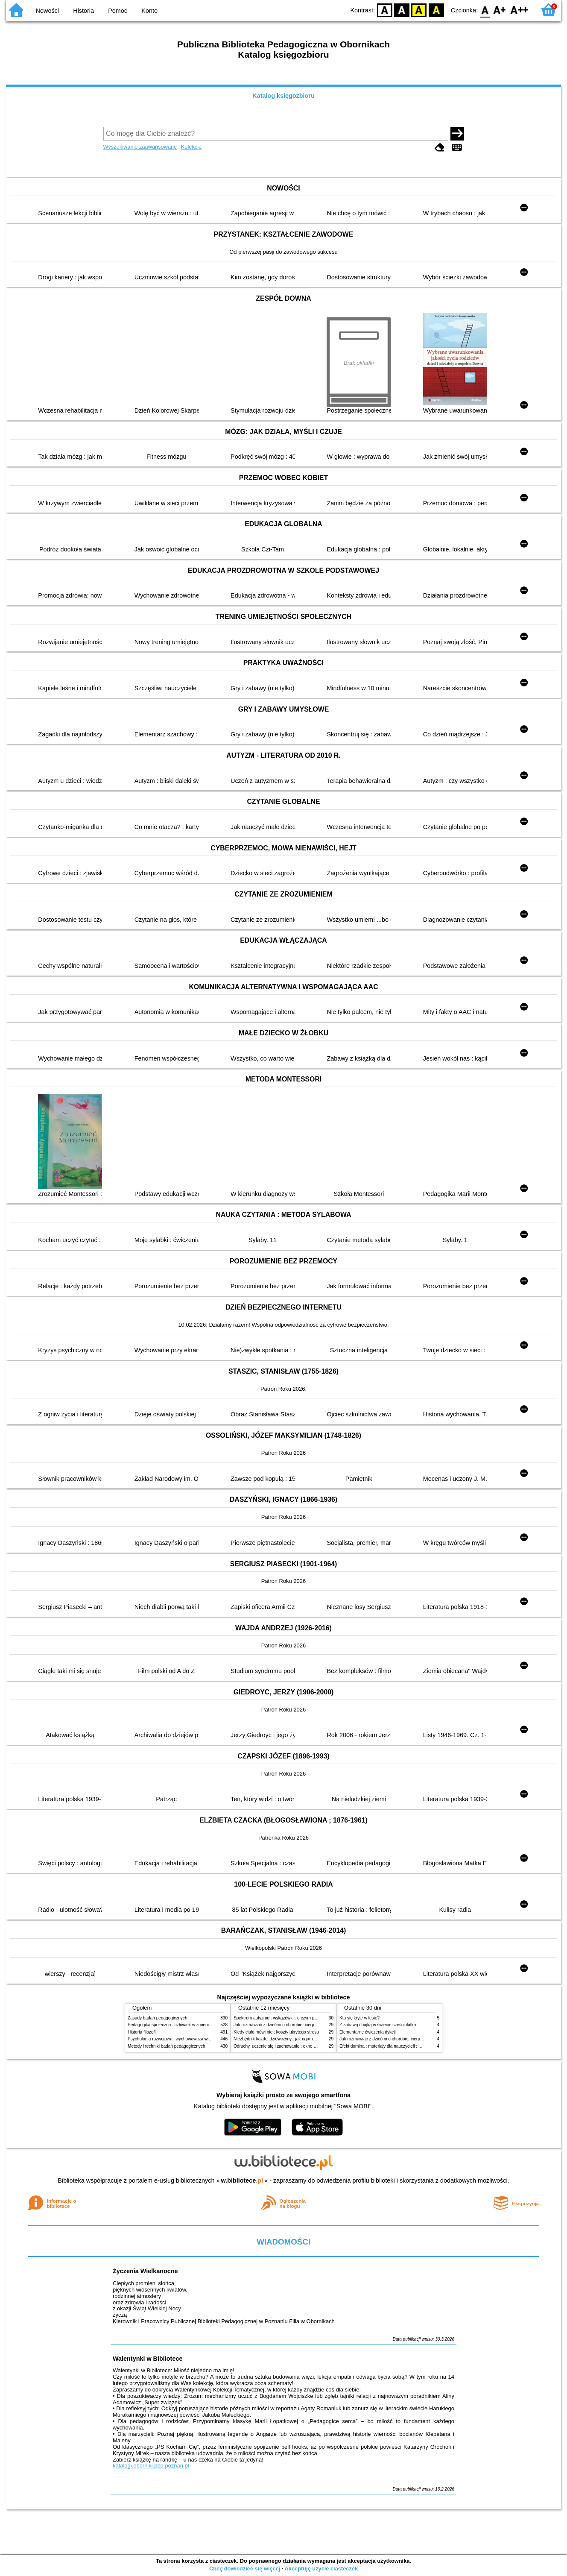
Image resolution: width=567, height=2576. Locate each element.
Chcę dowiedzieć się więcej (244, 2568)
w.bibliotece (242, 2180)
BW (401, 9)
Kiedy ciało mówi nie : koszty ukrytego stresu (276, 2032)
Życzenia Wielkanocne (145, 2271)
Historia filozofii (142, 2032)
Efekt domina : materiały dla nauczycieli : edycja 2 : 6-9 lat (394, 2046)
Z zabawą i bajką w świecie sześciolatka (377, 2024)
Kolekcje (191, 147)
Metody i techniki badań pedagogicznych (166, 2046)
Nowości (47, 10)
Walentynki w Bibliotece (147, 2358)
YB (419, 9)
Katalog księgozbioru (283, 95)
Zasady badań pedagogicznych (157, 2018)
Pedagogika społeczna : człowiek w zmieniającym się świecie (186, 2024)
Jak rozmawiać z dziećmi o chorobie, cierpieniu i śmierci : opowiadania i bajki (307, 2024)
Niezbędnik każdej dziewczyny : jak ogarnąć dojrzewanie (288, 2039)
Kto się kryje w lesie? (359, 2018)
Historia (83, 10)
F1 (500, 9)
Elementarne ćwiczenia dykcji (367, 2032)
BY (436, 9)
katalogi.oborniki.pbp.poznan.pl (151, 2465)
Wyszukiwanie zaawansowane (140, 147)
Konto (149, 10)
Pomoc (117, 10)
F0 (485, 9)
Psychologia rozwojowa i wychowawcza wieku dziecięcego (184, 2039)
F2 (519, 9)
